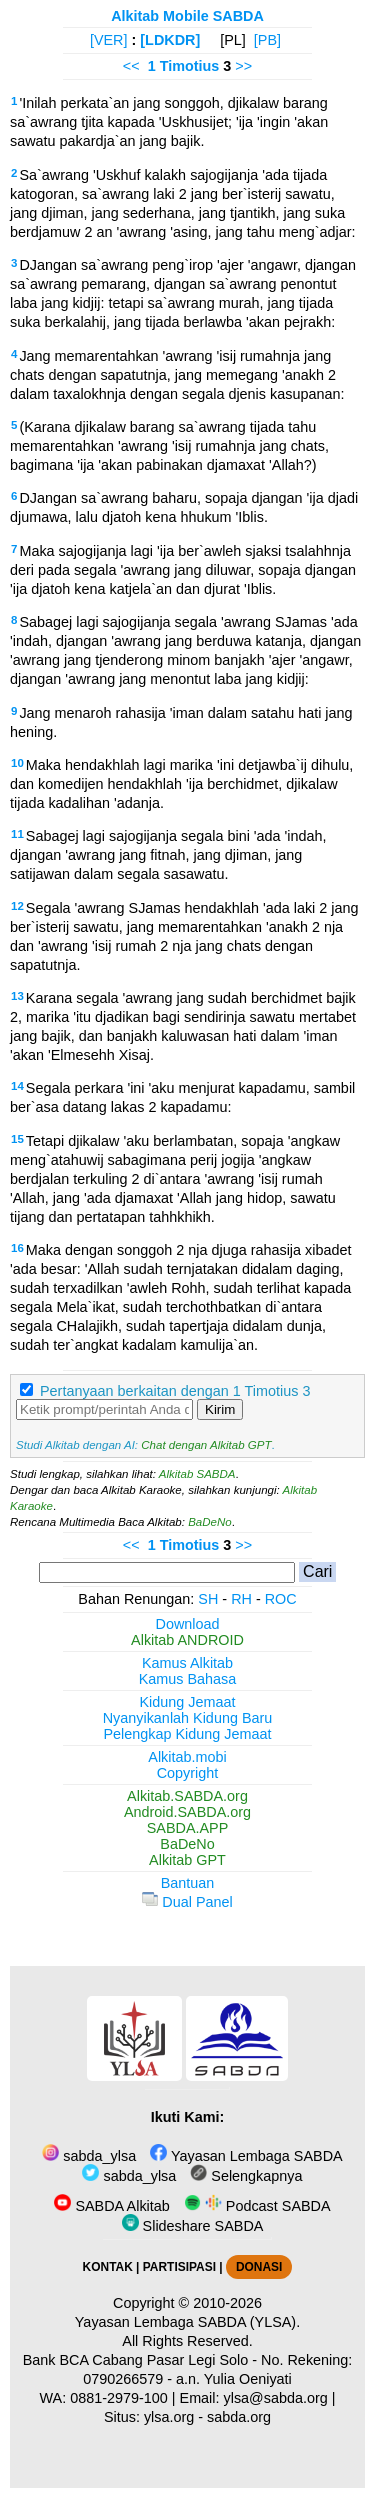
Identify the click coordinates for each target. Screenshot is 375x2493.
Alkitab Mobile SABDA (187, 16)
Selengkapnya (246, 2176)
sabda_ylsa (89, 2156)
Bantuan (188, 1883)
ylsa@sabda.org (276, 2398)
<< (131, 66)
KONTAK (108, 2267)
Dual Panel (187, 1902)
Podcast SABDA (257, 2206)
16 (17, 1248)
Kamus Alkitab (187, 1663)
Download (188, 1624)
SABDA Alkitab (111, 2206)
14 (17, 1086)
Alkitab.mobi (187, 1757)
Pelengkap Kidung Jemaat (187, 1734)
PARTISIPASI (179, 2267)
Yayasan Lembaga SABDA (246, 2156)
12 (17, 906)
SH (208, 1599)
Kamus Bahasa (188, 1679)
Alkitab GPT (187, 1860)
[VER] (109, 40)
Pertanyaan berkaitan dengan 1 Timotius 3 (175, 1391)
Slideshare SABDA (193, 2226)
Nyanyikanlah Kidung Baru (188, 1718)
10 (17, 763)
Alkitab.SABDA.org (187, 1796)
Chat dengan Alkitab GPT (206, 1445)
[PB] (267, 40)
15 (17, 1139)
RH (241, 1599)
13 (17, 996)
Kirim (220, 1409)
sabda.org (239, 2417)
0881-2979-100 (119, 2398)
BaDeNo (210, 1522)
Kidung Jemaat (188, 1702)
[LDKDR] (170, 40)
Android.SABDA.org (187, 1812)
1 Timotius (184, 66)
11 (17, 834)
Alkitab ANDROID (187, 1640)
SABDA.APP (188, 1828)
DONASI (259, 2267)
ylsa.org (169, 2417)
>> (243, 66)
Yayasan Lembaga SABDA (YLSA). (187, 2322)
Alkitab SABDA (197, 1474)
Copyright (188, 1773)
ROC (281, 1599)
